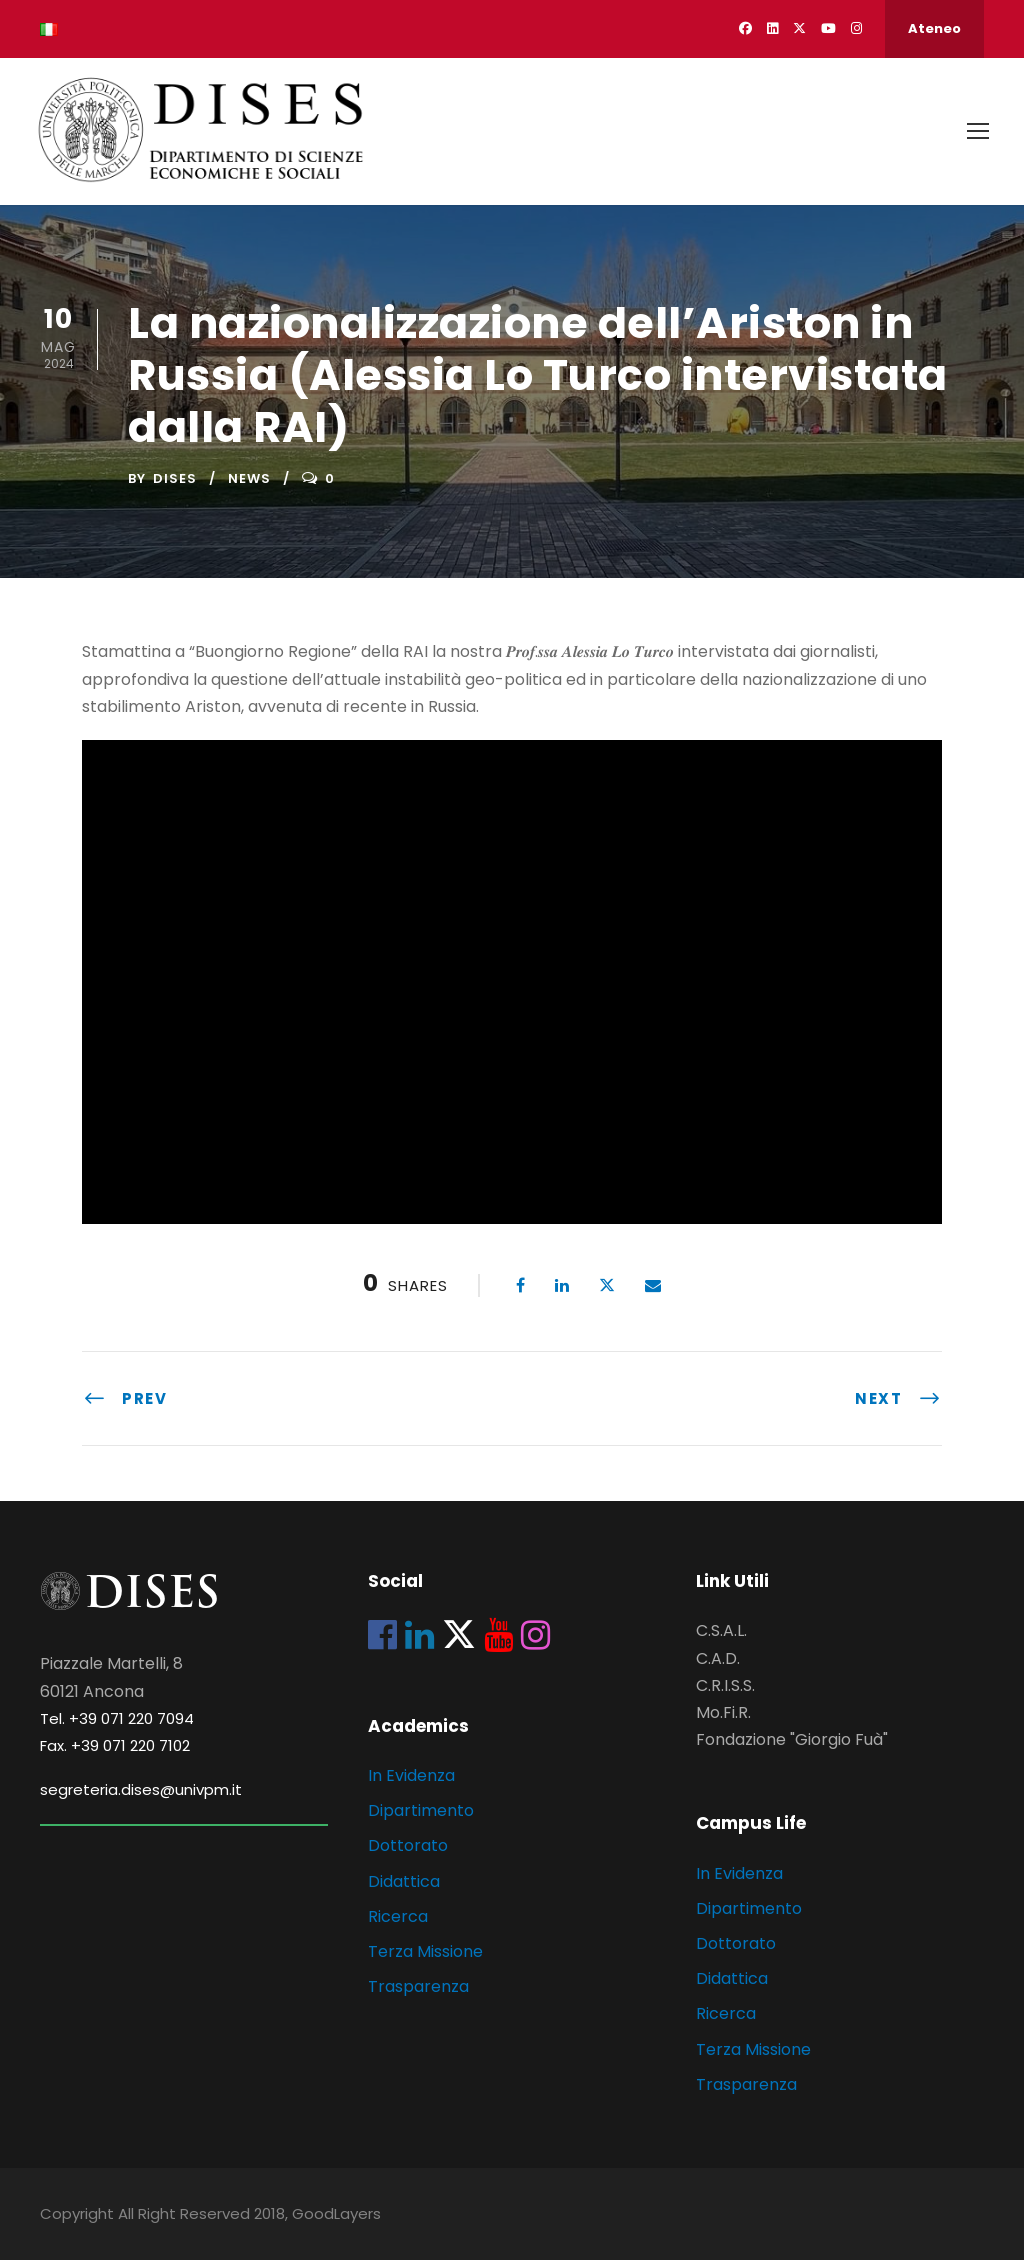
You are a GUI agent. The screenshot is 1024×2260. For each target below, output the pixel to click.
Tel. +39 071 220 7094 (117, 1718)
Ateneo (934, 28)
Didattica (404, 1881)
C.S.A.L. (721, 1630)
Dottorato (408, 1845)
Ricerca (398, 1916)
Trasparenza (418, 1986)
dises (175, 478)
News (249, 478)
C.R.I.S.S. (725, 1685)
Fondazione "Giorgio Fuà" (792, 1739)
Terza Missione (425, 1951)
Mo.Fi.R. (723, 1712)
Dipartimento (421, 1810)
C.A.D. (718, 1658)
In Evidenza (411, 1775)
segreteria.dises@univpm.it (141, 1789)
